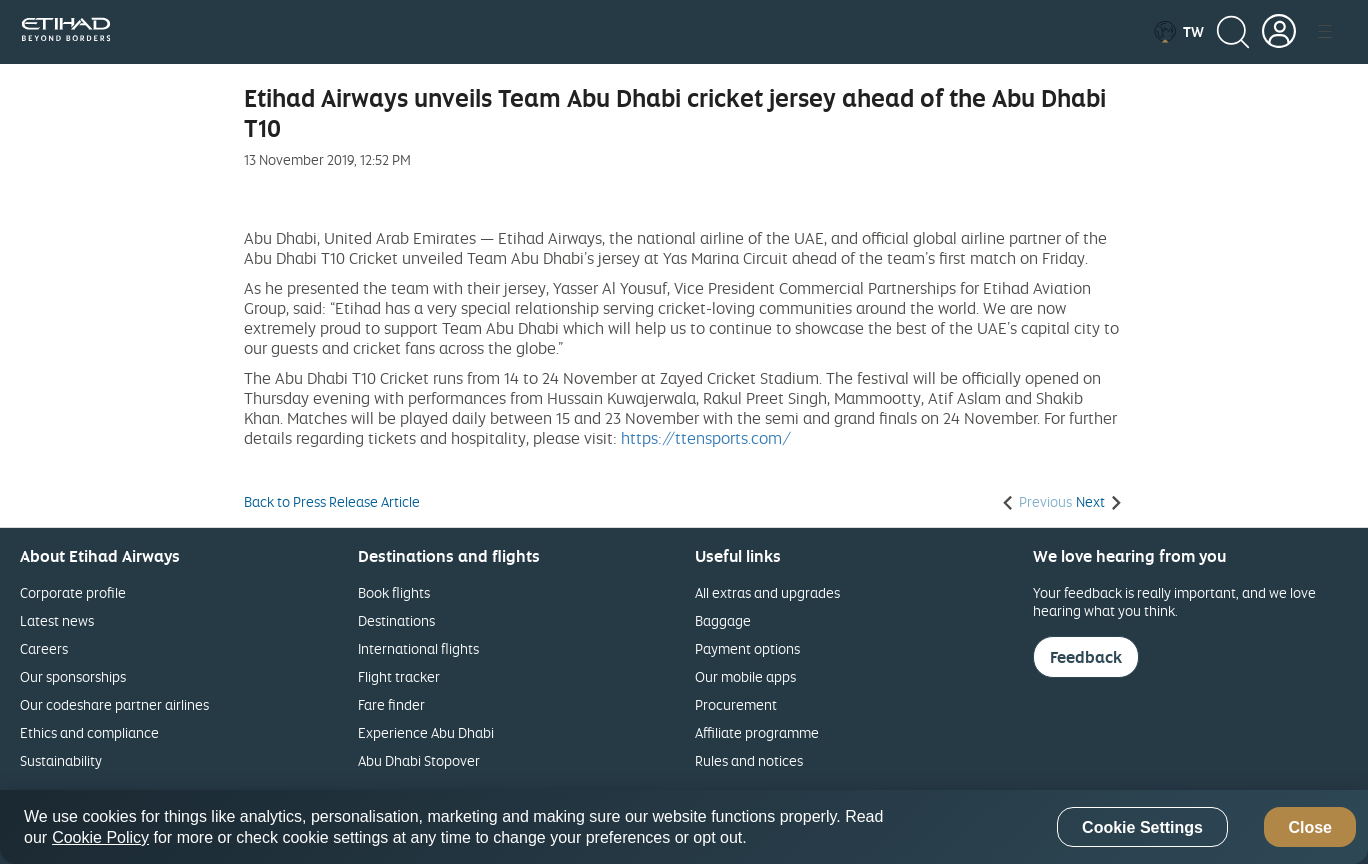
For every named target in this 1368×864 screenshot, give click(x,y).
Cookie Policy (100, 837)
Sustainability (61, 760)
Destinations (396, 620)
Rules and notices (749, 760)
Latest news (57, 620)
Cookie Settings (1142, 827)
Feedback (1086, 657)
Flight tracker (399, 676)
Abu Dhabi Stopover (419, 760)
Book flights (394, 592)
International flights (418, 648)
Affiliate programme (757, 732)
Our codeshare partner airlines (114, 704)
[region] (684, 827)
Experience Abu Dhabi (426, 732)
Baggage (723, 620)
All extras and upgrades (767, 592)
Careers (44, 648)
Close (1310, 827)
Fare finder (391, 704)
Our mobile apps (745, 676)
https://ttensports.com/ (706, 438)
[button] (1178, 32)
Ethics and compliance (89, 732)
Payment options (747, 648)
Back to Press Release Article (332, 502)
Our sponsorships (73, 676)
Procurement (736, 704)
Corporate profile (73, 592)
